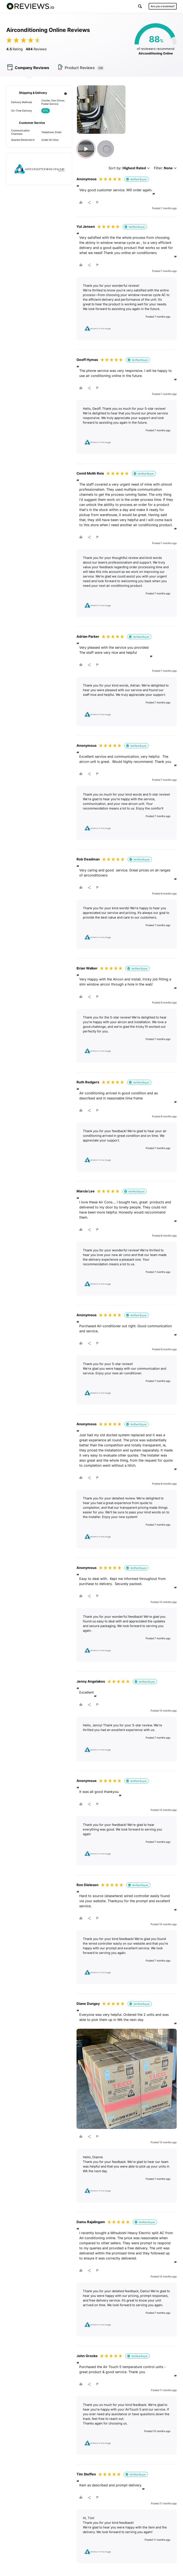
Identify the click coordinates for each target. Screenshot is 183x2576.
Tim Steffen (86, 2474)
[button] (140, 6)
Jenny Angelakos (91, 1681)
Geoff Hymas (87, 360)
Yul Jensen (86, 226)
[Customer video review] (86, 148)
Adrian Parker (88, 636)
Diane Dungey (88, 2003)
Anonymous (87, 179)
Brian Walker (87, 968)
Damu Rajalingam (91, 2222)
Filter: (165, 168)
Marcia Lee (86, 1191)
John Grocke (87, 2356)
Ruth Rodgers (88, 1082)
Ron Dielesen (87, 1885)
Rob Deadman (88, 859)
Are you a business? (163, 6)
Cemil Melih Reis (90, 473)
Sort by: (129, 168)
